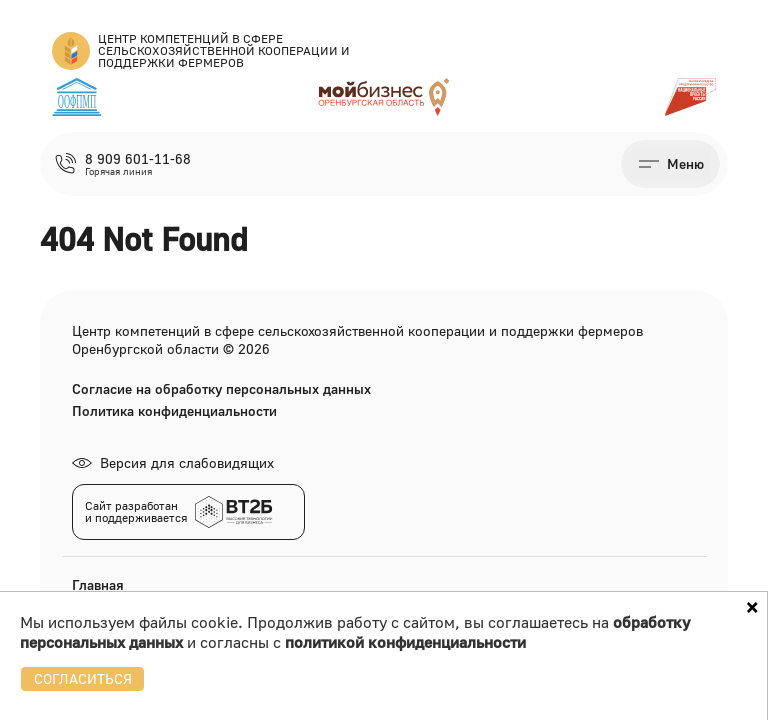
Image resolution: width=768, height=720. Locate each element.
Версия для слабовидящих (173, 462)
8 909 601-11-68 (138, 159)
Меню (685, 163)
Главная (98, 584)
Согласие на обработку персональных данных (221, 389)
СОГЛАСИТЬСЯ (83, 678)
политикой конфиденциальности (405, 642)
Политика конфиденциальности (174, 411)
